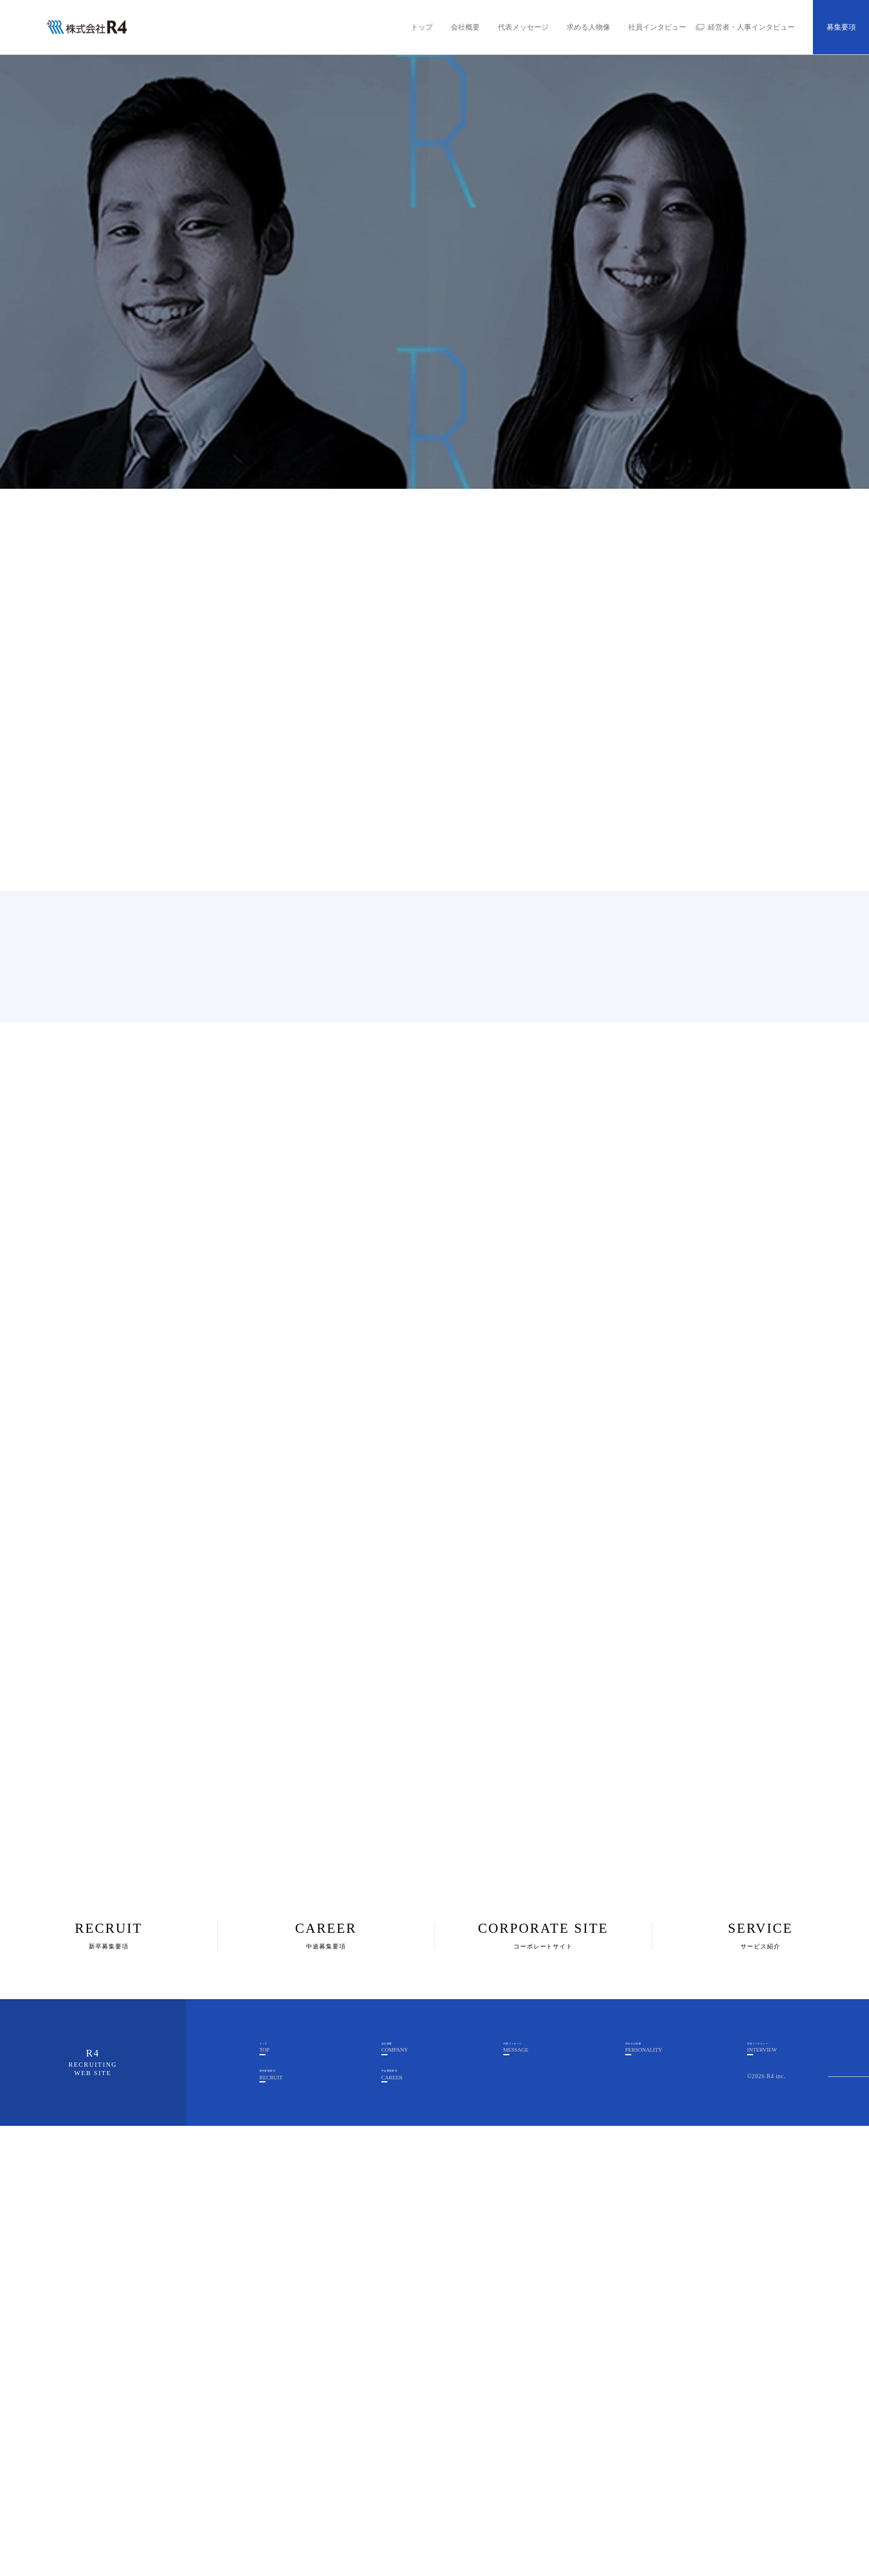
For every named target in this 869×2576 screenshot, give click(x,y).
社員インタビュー (657, 27)
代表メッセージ (523, 27)
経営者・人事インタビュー (751, 27)
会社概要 (465, 27)
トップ (422, 27)
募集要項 (841, 27)
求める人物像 (588, 27)
